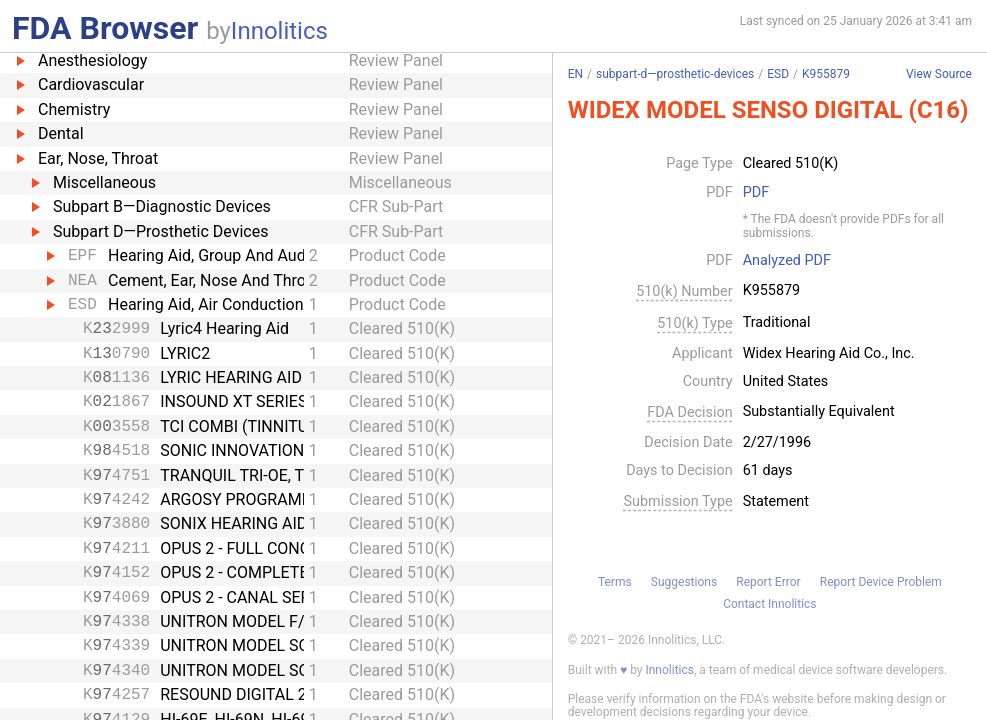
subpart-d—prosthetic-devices (675, 74)
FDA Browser (105, 28)
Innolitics (279, 31)
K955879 (826, 74)
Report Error (768, 582)
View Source (939, 74)
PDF (756, 193)
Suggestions (684, 582)
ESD (778, 74)
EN (575, 74)
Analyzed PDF (787, 261)
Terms (615, 582)
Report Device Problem (881, 582)
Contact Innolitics (769, 604)
